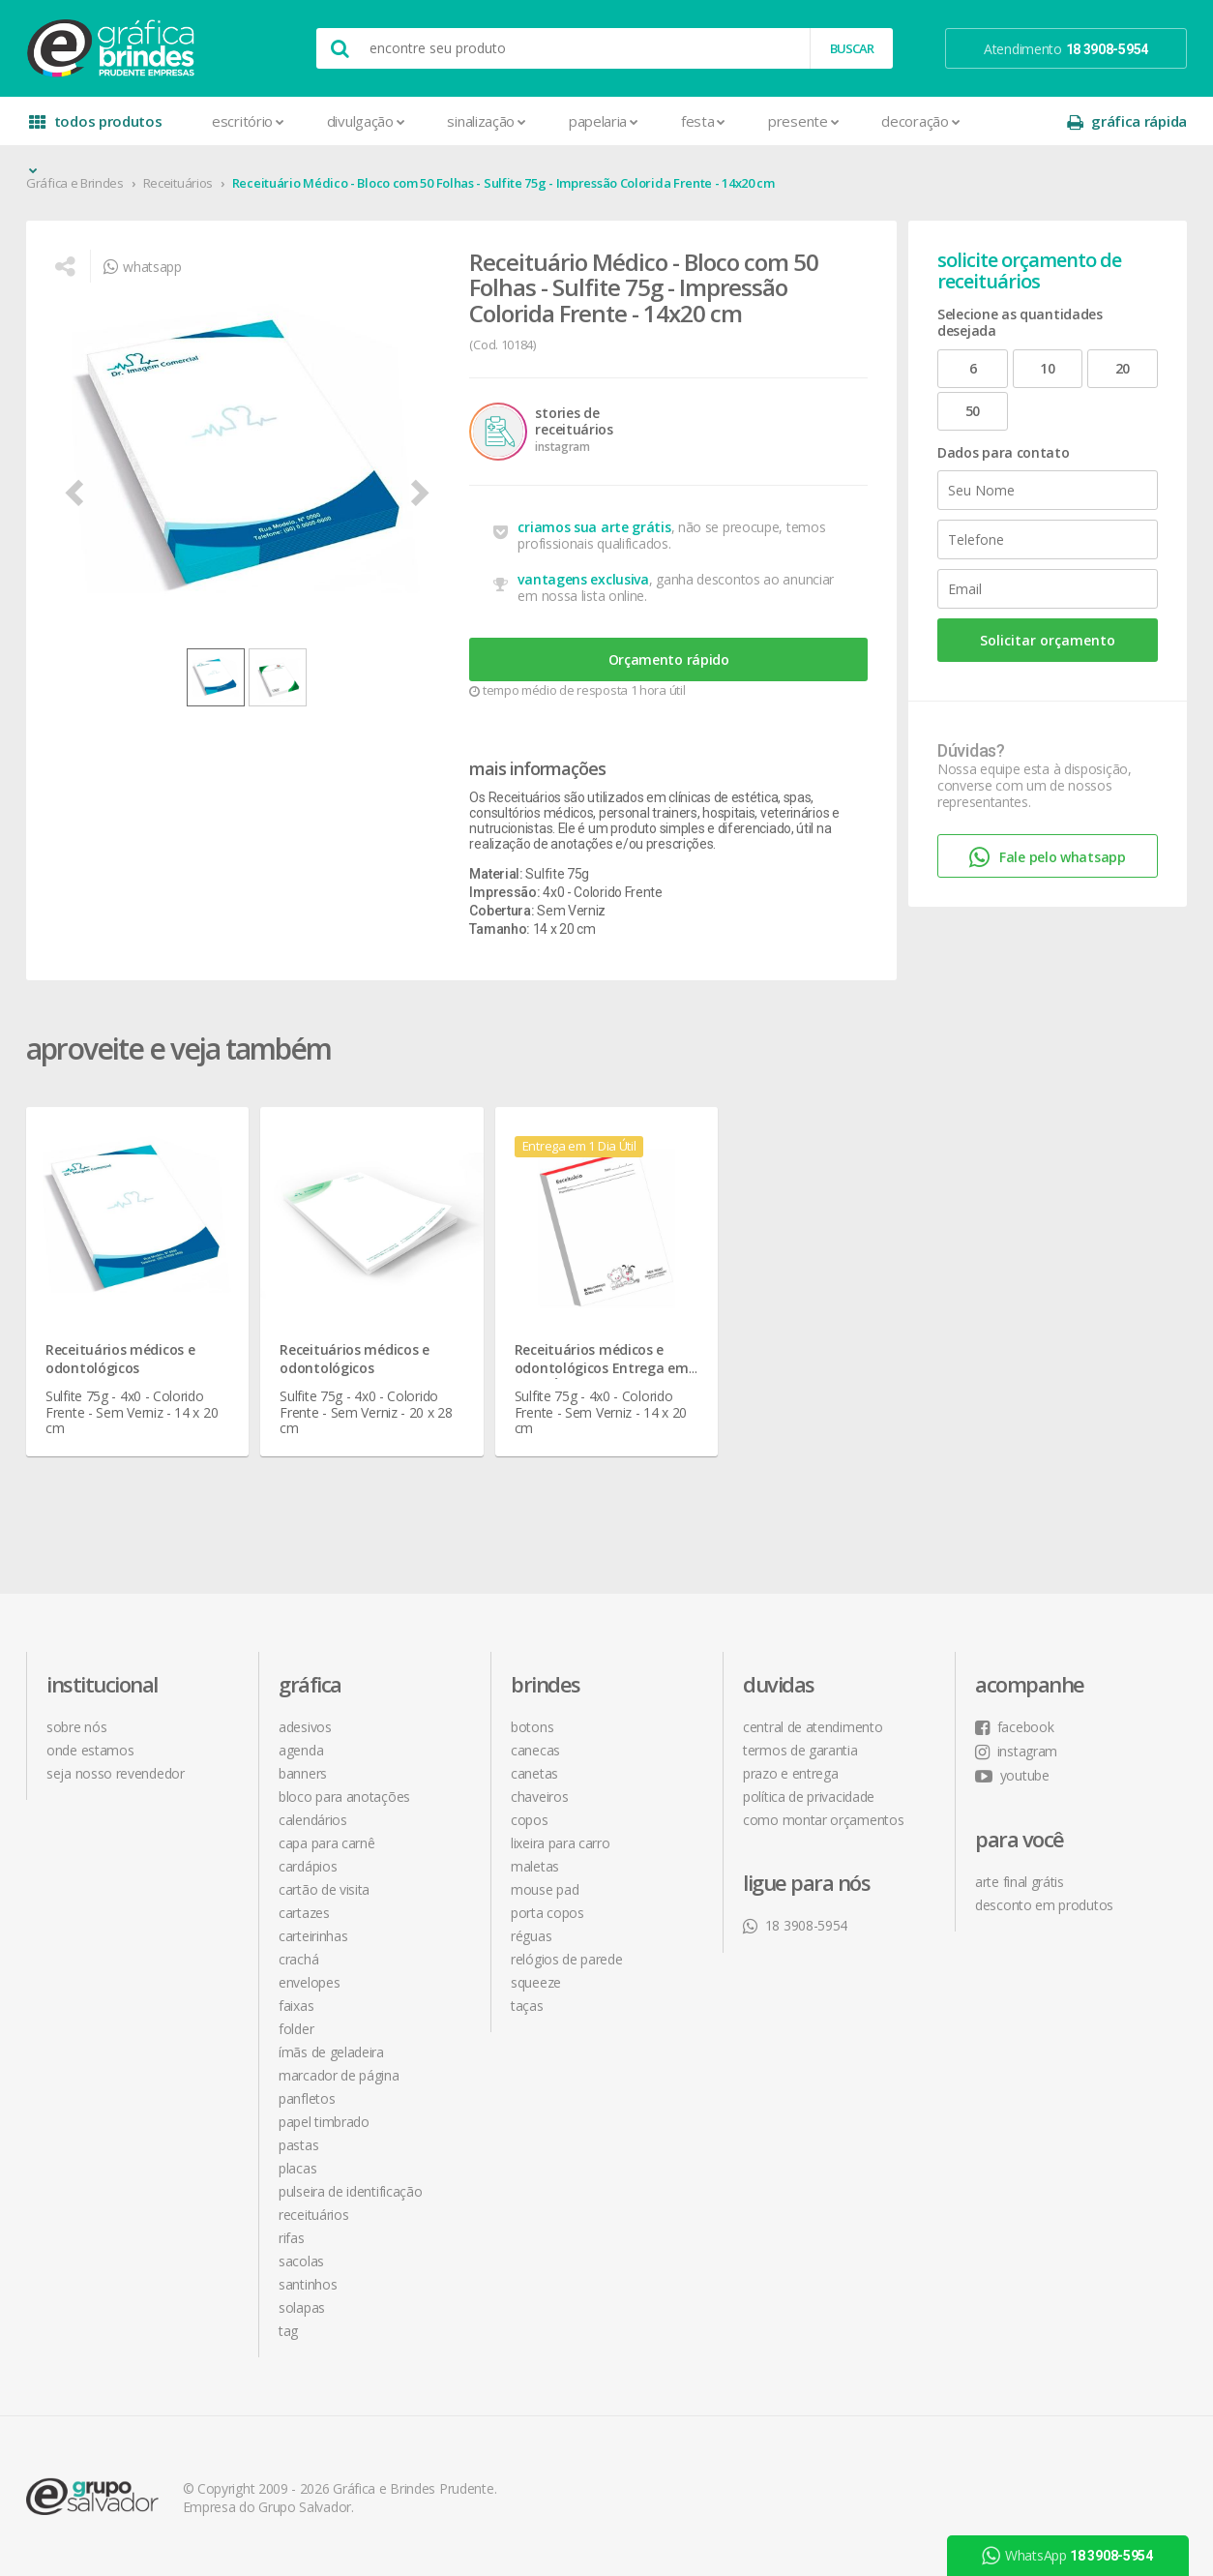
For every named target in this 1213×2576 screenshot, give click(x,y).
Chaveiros (539, 1796)
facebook (1014, 1727)
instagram (1016, 1751)
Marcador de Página (339, 2075)
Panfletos (307, 2098)
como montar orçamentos (823, 1820)
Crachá (298, 1959)
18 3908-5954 (795, 1925)
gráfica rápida (1127, 121)
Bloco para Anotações (344, 1796)
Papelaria (603, 121)
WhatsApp (1068, 2555)
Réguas (531, 1936)
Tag (288, 2330)
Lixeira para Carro (560, 1843)
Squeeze (536, 1982)
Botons (532, 1727)
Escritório (248, 121)
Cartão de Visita (324, 1889)
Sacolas (301, 2261)
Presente (803, 121)
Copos (529, 1820)
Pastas (298, 2145)
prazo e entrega (791, 1773)
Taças (527, 2005)
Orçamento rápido (668, 659)
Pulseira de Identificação (351, 2191)
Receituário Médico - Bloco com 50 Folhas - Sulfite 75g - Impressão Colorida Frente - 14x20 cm (503, 183)
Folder (296, 2029)
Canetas (534, 1773)
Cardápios (308, 1866)
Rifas (292, 2238)
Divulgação (366, 121)
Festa (703, 121)
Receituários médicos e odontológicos (119, 1358)
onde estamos (89, 1750)
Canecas (535, 1750)
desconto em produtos (1044, 1905)
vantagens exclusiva (583, 579)
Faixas (296, 2005)
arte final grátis (1019, 1881)
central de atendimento (812, 1727)
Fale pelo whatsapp (1047, 858)
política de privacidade (808, 1796)
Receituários (178, 183)
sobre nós (76, 1727)
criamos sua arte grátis (594, 527)
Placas (297, 2168)
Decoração (920, 121)
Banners (303, 1773)
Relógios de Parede (567, 1959)
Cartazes (304, 1912)
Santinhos (308, 2284)
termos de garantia (800, 1750)
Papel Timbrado (324, 2121)
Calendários (313, 1820)
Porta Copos (547, 1912)
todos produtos (96, 128)
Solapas (302, 2307)
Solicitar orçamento (1047, 640)
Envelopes (309, 1982)
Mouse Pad (544, 1889)
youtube (1012, 1775)
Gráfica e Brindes (75, 183)
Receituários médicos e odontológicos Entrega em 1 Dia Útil (602, 1367)
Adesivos (305, 1727)
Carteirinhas (313, 1936)
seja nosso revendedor (115, 1773)
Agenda (301, 1750)
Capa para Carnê (327, 1843)
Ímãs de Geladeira (331, 2052)
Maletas (535, 1866)
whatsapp (142, 266)
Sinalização (486, 121)
